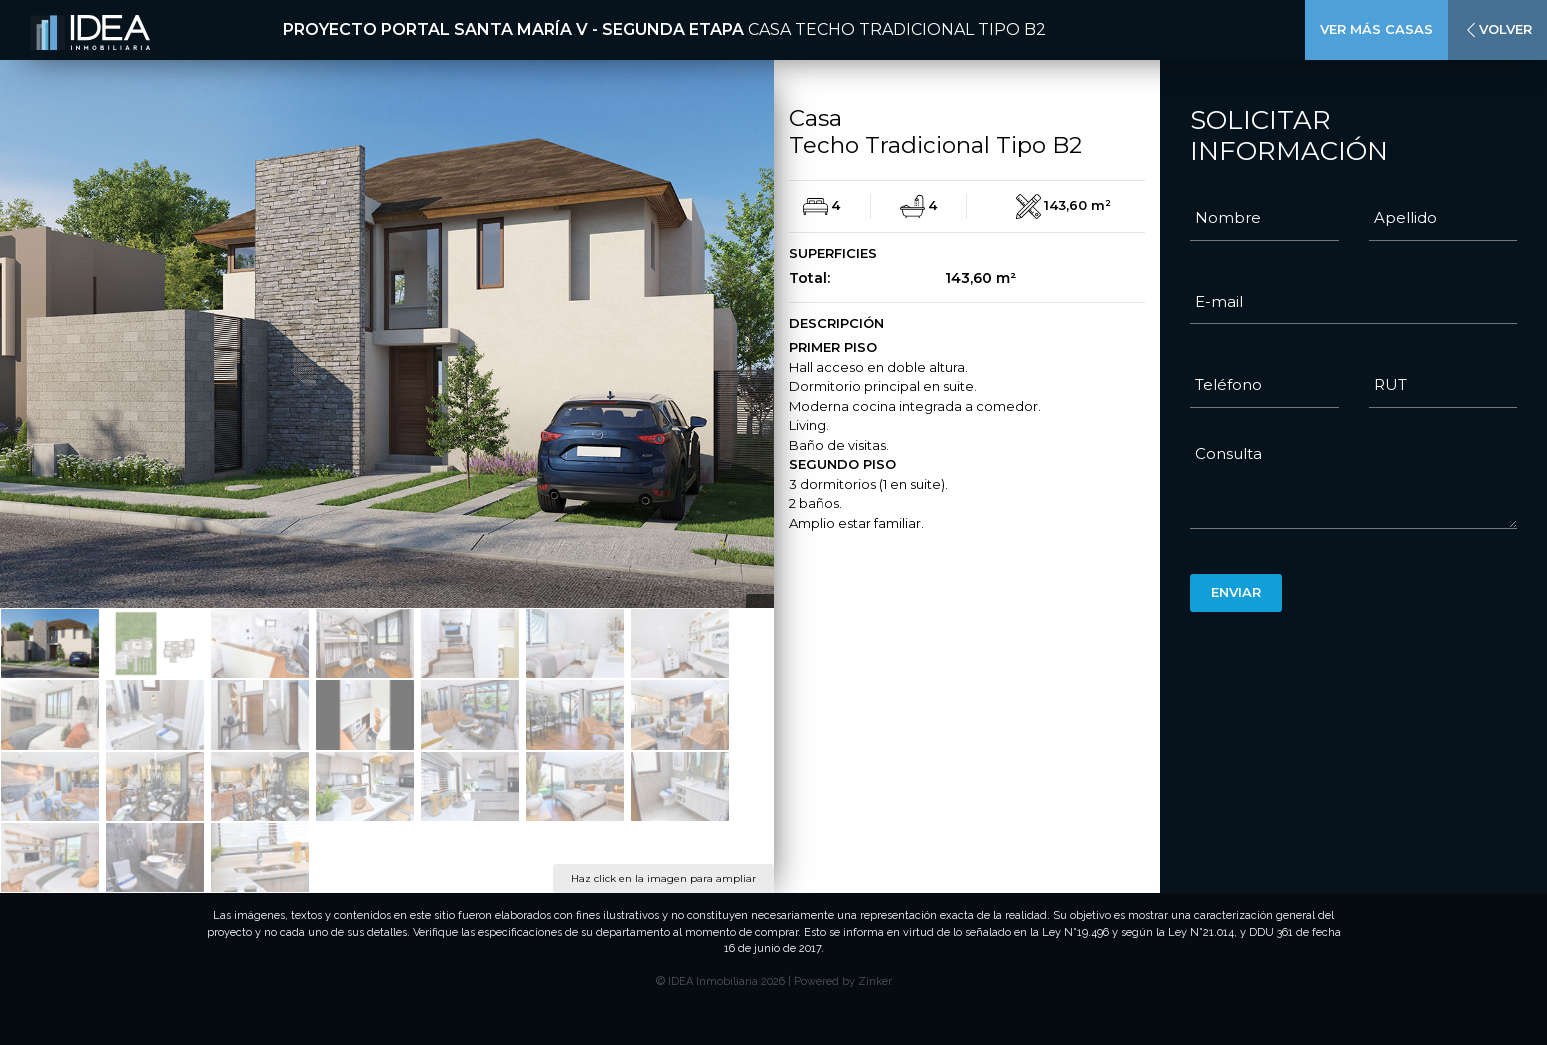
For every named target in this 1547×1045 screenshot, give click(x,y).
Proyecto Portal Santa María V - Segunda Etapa (513, 29)
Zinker (875, 981)
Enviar (1236, 592)
